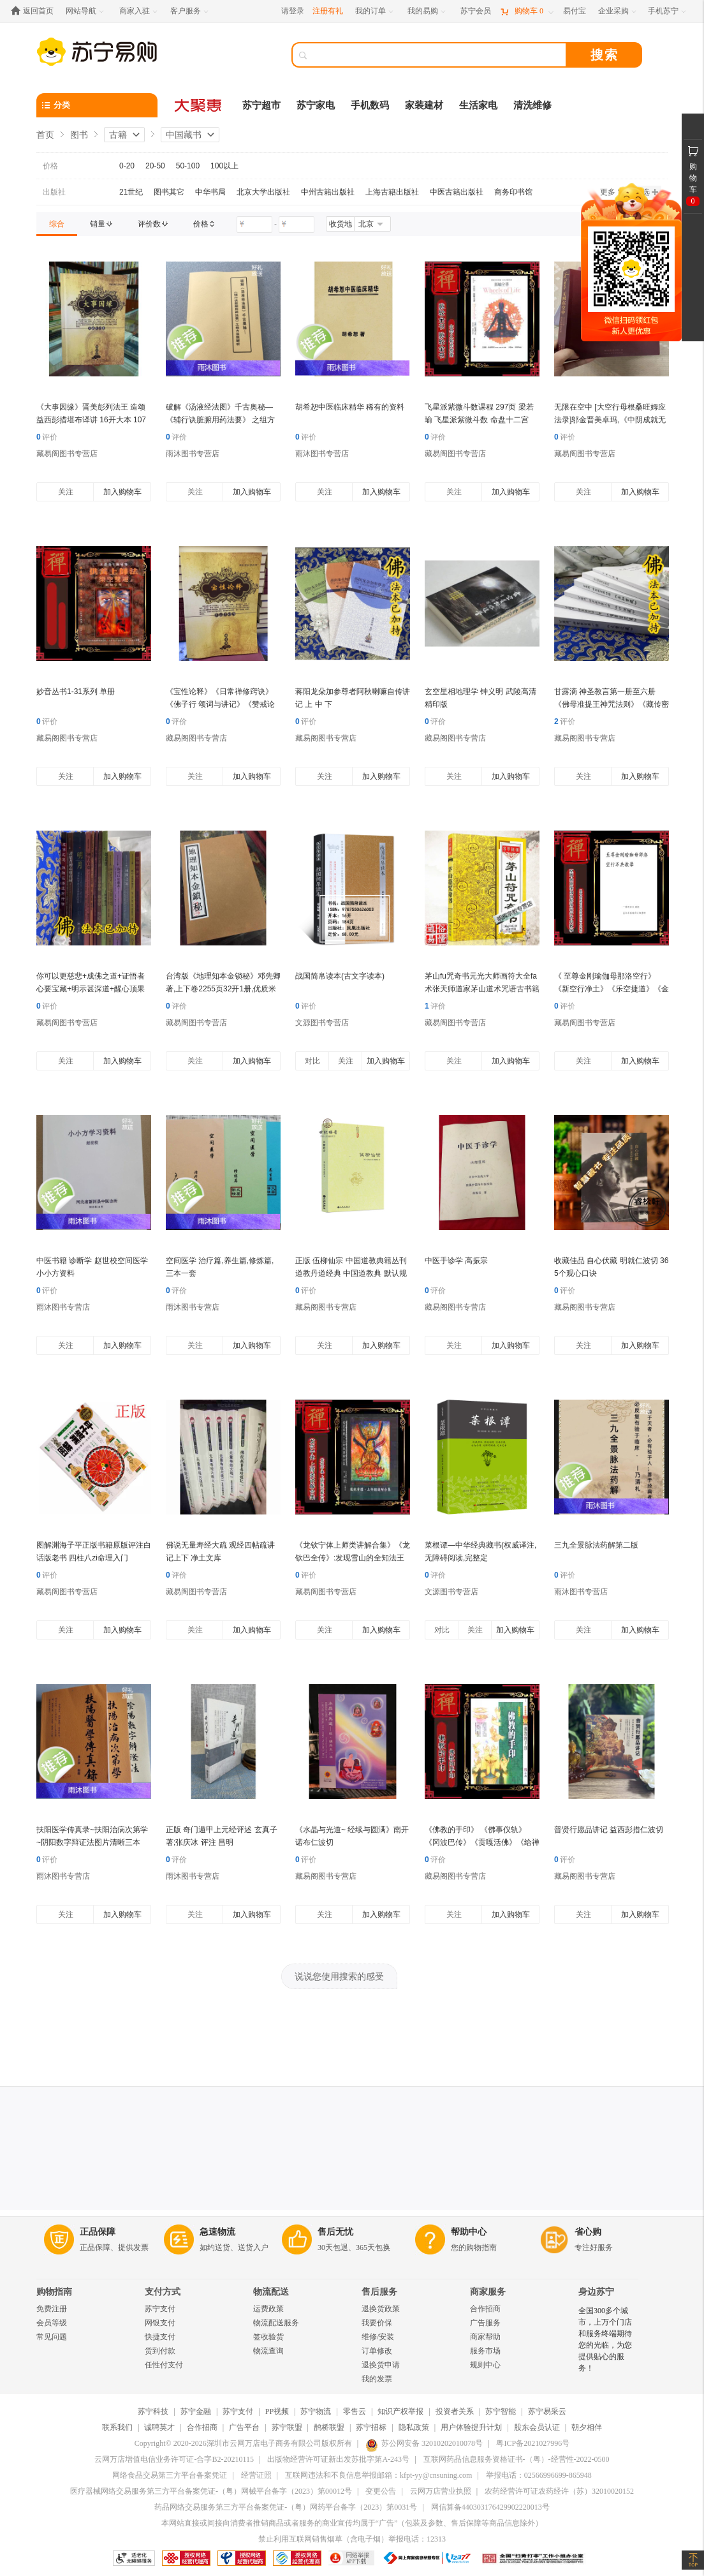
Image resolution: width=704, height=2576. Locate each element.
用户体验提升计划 (471, 2427)
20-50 (155, 165)
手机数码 (370, 105)
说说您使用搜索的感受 (339, 1976)
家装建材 (424, 105)
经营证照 (256, 2475)
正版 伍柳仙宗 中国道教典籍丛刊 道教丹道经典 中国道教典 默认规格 (351, 1273)
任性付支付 (164, 2364)
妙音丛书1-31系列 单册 (75, 691)
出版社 (54, 192)
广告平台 (244, 2427)
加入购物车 (122, 491)
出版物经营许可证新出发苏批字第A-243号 (338, 2459)
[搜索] (438, 54)
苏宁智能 (500, 2411)
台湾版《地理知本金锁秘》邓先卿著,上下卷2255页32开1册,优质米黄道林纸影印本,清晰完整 (223, 989)
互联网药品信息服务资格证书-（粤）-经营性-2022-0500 (516, 2459)
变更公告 (380, 2491)
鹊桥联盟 (329, 2427)
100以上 (224, 165)
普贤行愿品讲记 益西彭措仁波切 (608, 1829)
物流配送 (271, 2292)
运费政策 (268, 2308)
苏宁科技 (153, 2411)
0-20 (127, 165)
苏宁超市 (261, 105)
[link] (56, 224)
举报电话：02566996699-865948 (539, 2475)
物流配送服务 (276, 2322)
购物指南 (54, 2292)
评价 (46, 437)
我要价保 (377, 2322)
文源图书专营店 (322, 1022)
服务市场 (485, 2350)
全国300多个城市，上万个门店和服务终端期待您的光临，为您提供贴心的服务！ (605, 2339)
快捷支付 (160, 2336)
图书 (79, 135)
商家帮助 (485, 2336)
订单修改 (377, 2350)
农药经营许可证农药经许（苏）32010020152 (559, 2491)
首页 (45, 135)
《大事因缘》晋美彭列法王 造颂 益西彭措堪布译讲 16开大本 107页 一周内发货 (91, 420)
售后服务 (379, 2292)
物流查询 (268, 2350)
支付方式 (162, 2292)
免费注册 (51, 2308)
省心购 (588, 2232)
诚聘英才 (159, 2427)
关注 (65, 491)
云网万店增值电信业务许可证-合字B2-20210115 (174, 2459)
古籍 (118, 135)
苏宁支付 (160, 2308)
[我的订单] (375, 11)
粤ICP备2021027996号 (532, 2443)
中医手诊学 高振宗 (456, 1260)
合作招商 (485, 2308)
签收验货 (268, 2336)
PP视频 (277, 2411)
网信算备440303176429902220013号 (490, 2507)
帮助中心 (469, 2232)
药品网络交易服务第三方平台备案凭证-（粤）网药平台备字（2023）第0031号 (285, 2507)
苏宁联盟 (287, 2427)
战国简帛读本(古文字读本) (340, 976)
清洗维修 (532, 105)
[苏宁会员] (475, 11)
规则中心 (485, 2364)
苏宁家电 (316, 105)
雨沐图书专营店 (192, 453)
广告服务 (485, 2322)
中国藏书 (184, 135)
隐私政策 (414, 2427)
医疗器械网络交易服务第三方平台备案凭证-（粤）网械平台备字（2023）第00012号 (211, 2491)
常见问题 (51, 2336)
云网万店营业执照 (440, 2491)
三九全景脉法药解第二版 (596, 1545)
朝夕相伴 (586, 2427)
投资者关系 (455, 2411)
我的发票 (377, 2378)
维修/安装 (378, 2336)
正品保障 (97, 2232)
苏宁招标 (371, 2427)
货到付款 (160, 2350)
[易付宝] (574, 11)
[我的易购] (427, 11)
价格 (50, 165)
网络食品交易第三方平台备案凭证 (169, 2475)
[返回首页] (35, 11)
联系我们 (117, 2427)
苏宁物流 (315, 2411)
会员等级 (51, 2322)
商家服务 (488, 2292)
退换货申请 (381, 2364)
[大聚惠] (199, 105)
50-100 (188, 165)
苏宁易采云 (547, 2411)
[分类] (97, 105)
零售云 (354, 2411)
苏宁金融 (195, 2411)
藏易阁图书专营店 (67, 453)
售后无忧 (335, 2232)
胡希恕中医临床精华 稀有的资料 (349, 407)
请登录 (292, 10)
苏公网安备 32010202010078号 (424, 2443)
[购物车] (527, 11)
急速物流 (217, 2232)
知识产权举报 (400, 2411)
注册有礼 (327, 10)
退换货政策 (381, 2308)
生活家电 (478, 105)
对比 (312, 1060)
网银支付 (160, 2322)
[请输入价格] (254, 224)
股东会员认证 (537, 2427)
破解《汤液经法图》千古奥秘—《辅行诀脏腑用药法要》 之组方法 (220, 420)
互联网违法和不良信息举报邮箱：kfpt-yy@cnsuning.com (378, 2475)
